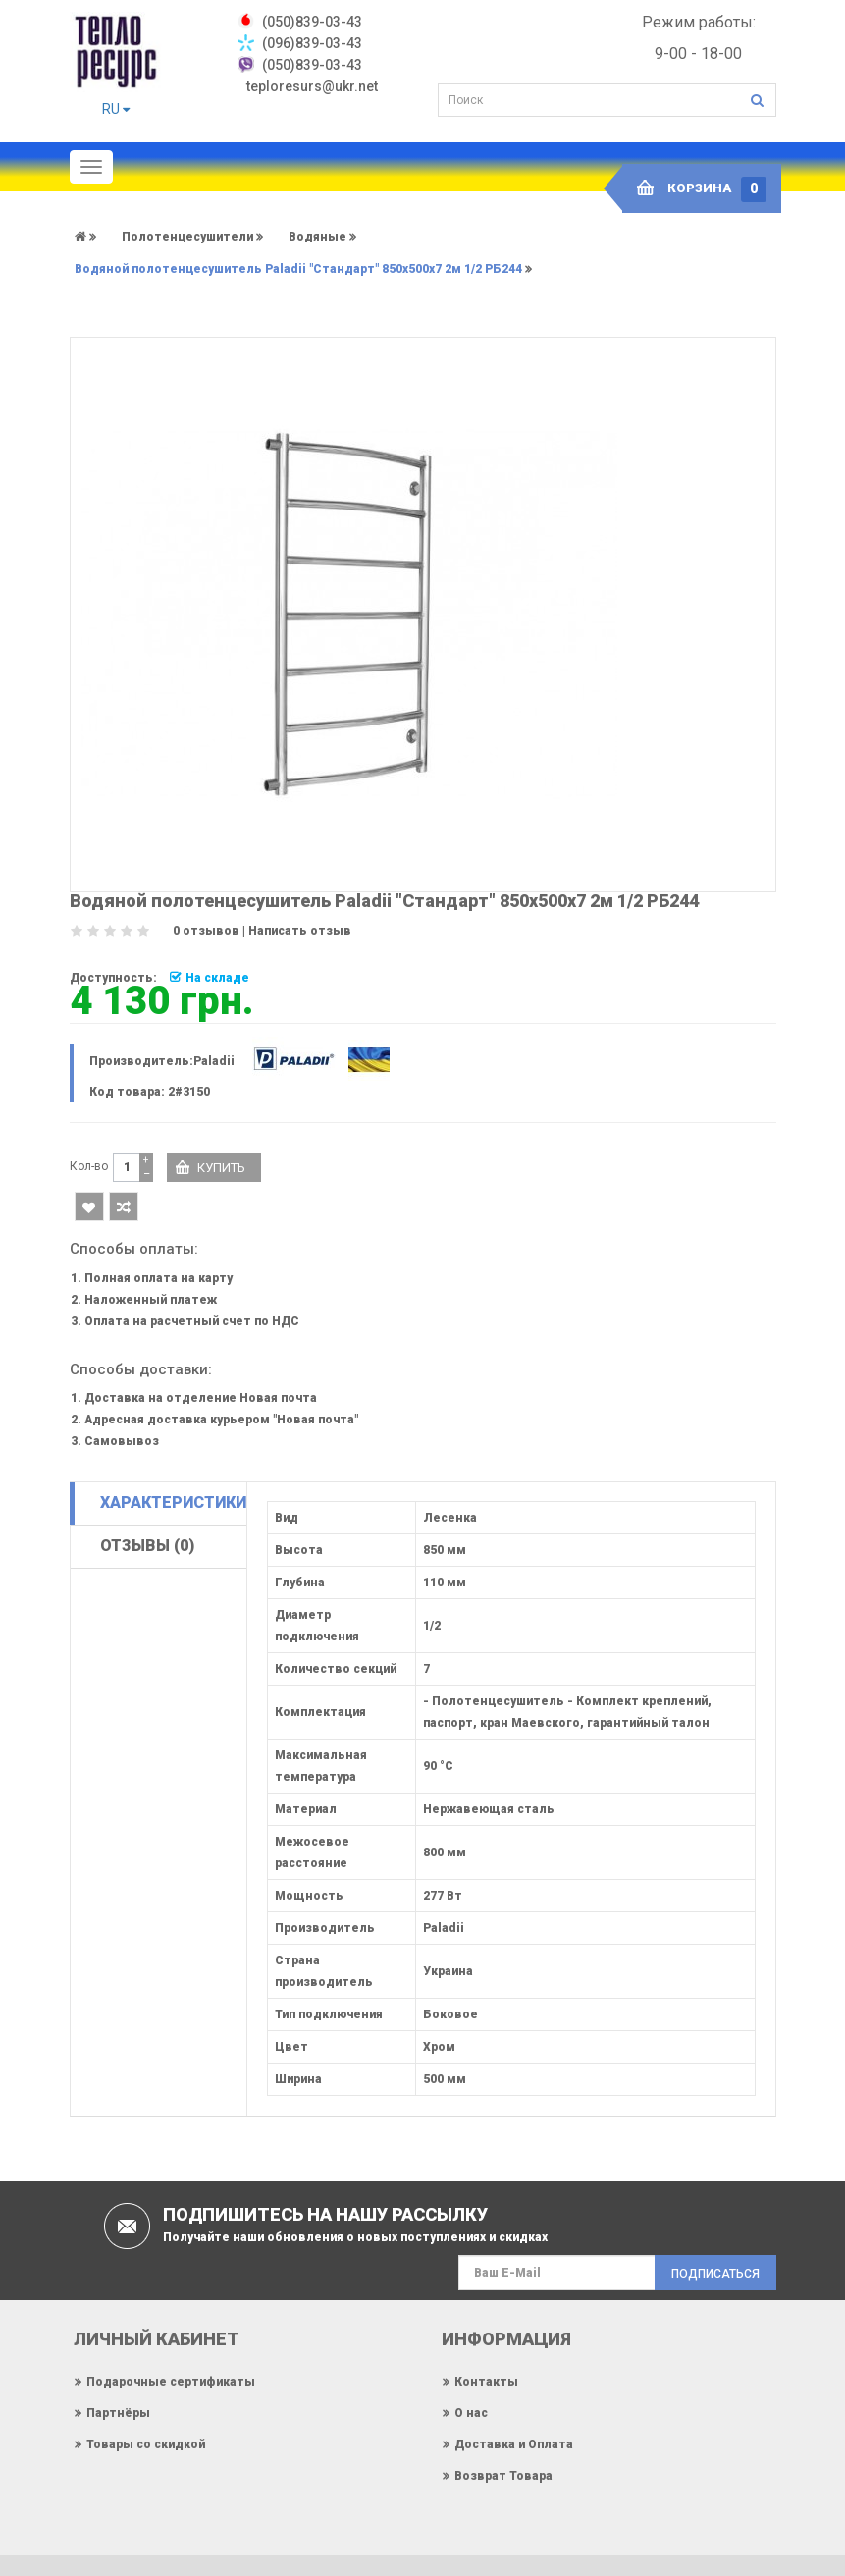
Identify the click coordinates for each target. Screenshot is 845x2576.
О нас (471, 2413)
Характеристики (173, 1502)
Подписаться (715, 2274)
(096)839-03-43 (312, 43)
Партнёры (118, 2413)
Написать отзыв (299, 931)
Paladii (214, 1061)
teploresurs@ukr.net (312, 86)
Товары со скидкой (145, 2444)
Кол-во (89, 1166)
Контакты (486, 2381)
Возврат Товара (503, 2476)
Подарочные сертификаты (170, 2381)
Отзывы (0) (147, 1545)
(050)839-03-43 (312, 65)
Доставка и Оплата (513, 2444)
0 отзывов (206, 931)
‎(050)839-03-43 (312, 21)
